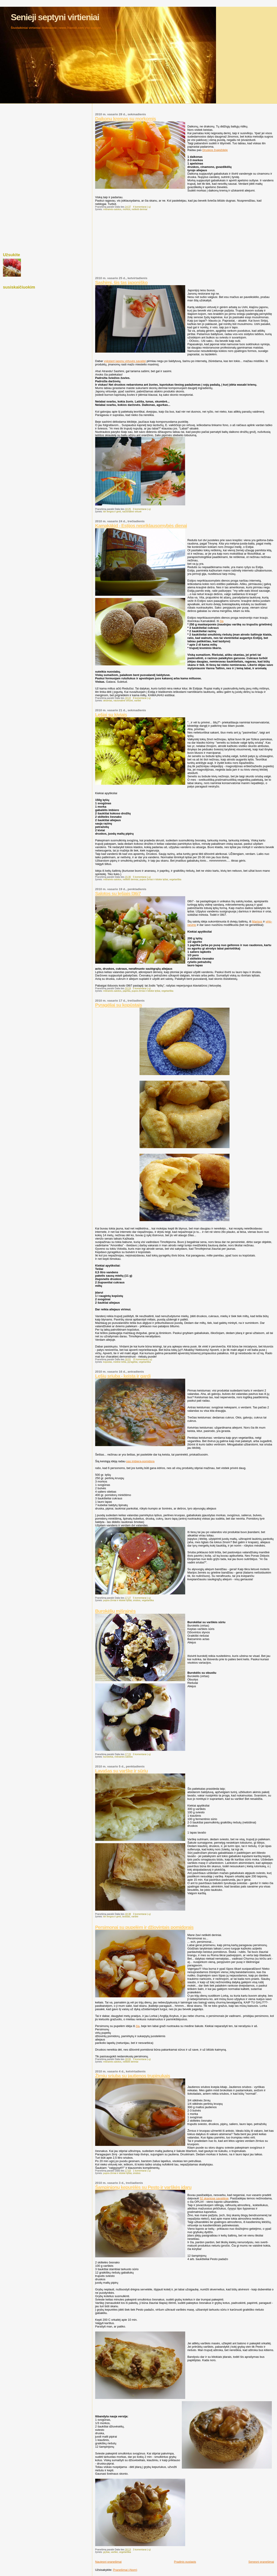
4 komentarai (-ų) (142, 207)
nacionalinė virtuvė (132, 511)
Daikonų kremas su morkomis (125, 118)
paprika (126, 991)
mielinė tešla (119, 1362)
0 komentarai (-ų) (142, 509)
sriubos (137, 1600)
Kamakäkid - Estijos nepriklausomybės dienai (141, 525)
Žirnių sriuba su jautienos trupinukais (132, 2075)
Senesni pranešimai (261, 2561)
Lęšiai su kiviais (111, 714)
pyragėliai (132, 1362)
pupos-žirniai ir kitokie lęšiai (154, 879)
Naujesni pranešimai (108, 2561)
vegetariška (175, 879)
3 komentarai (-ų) (142, 1914)
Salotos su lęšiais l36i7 (118, 893)
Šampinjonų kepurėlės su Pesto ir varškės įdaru (143, 2187)
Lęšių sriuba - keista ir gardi (123, 1375)
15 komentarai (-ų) (142, 1359)
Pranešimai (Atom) (125, 2570)
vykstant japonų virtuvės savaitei (125, 361)
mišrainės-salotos (112, 209)
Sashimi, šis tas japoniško (121, 282)
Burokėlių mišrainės (115, 1611)
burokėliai (108, 1757)
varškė (137, 700)
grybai (106, 2552)
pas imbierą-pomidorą (140, 1461)
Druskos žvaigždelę (215, 150)
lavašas (126, 1916)
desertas (107, 700)
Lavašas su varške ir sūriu (121, 1770)
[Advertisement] (129, 245)
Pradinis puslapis (185, 2561)
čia (221, 621)
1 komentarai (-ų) (142, 2170)
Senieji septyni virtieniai (55, 17)
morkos (126, 209)
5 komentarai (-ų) (142, 877)
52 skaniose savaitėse (214, 2198)
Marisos (257, 921)
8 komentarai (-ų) (142, 698)
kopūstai (107, 1362)
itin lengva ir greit (112, 511)
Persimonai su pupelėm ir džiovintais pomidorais (144, 1927)
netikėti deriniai (139, 209)
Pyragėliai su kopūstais (118, 1004)
